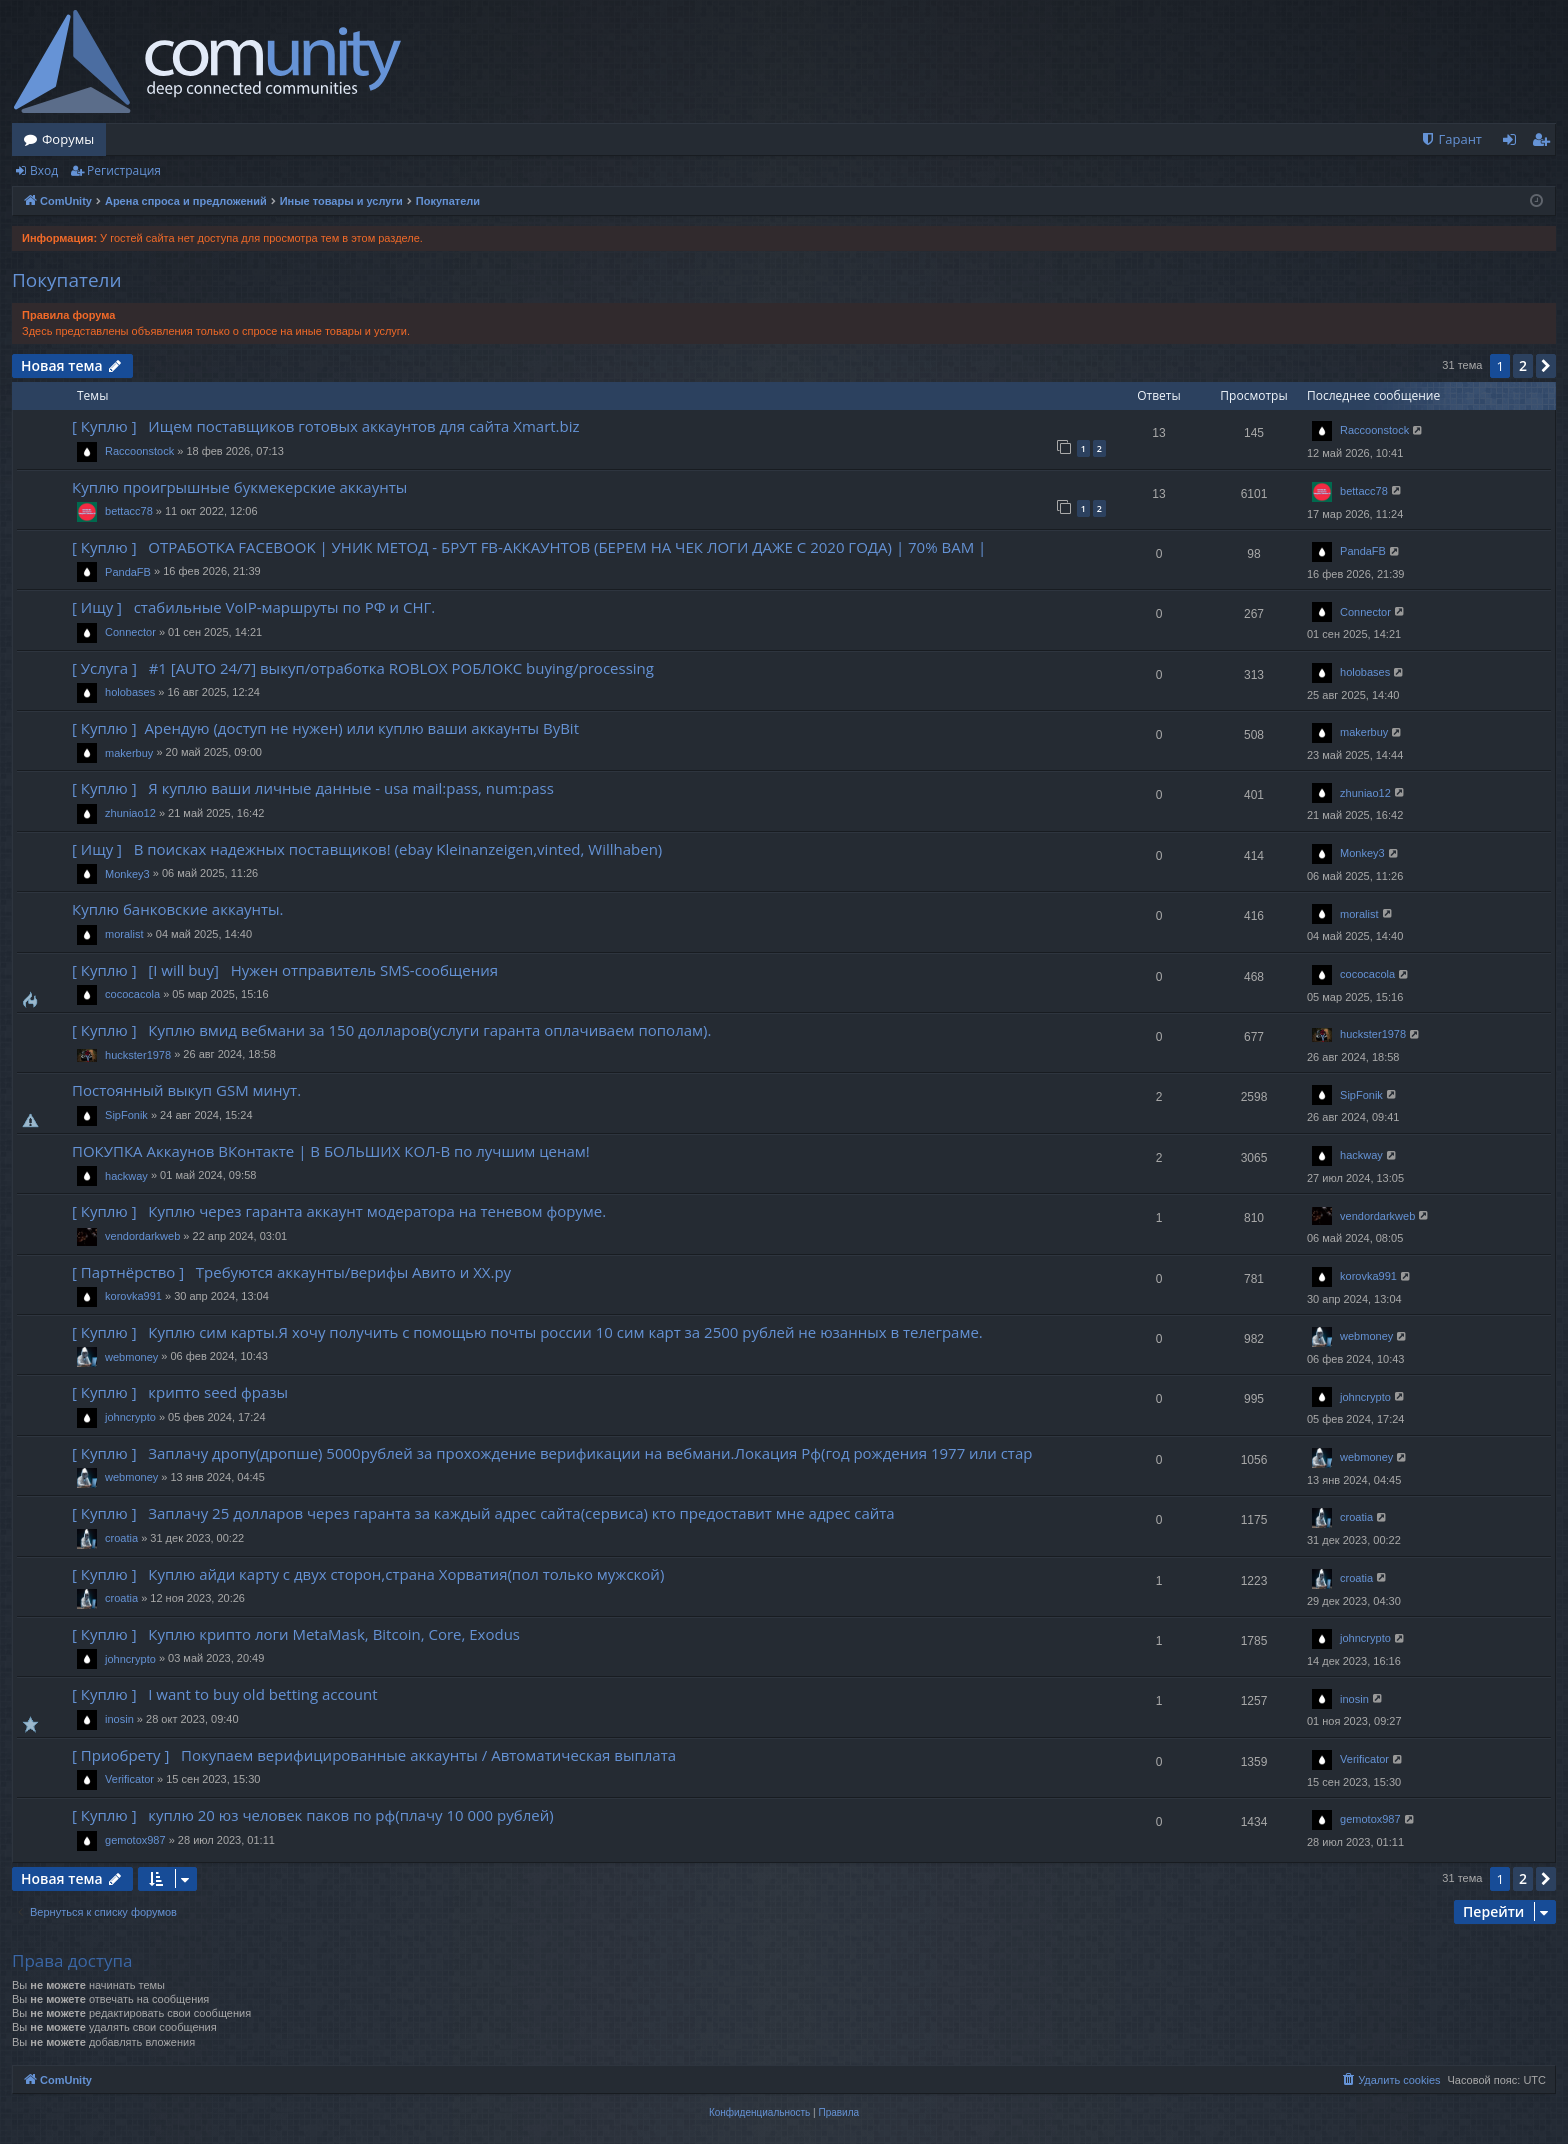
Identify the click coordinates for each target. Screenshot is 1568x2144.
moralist (124, 934)
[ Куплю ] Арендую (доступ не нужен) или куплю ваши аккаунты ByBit (325, 728)
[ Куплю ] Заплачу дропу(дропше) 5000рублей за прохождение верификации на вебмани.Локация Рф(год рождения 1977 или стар (552, 1453)
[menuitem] (1451, 139)
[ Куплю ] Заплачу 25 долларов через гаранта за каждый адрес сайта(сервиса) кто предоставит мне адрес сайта (483, 1513)
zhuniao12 (130, 813)
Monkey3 (127, 874)
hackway (126, 1176)
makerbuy (129, 753)
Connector (130, 632)
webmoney (131, 1357)
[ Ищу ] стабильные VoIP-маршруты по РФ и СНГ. (253, 607)
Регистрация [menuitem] (1545, 143)
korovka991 (133, 1296)
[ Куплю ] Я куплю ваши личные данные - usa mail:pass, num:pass (313, 788)
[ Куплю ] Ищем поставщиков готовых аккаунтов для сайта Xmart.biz (326, 426)
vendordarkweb (142, 1236)
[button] (1546, 366)
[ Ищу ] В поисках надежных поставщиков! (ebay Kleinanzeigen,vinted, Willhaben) (367, 849)
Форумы (68, 139)
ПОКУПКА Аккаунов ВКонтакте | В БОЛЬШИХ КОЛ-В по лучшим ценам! (331, 1151)
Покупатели (67, 280)
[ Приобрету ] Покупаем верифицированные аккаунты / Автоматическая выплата (374, 1755)
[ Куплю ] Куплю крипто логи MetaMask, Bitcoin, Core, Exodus (296, 1634)
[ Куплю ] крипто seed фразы (180, 1392)
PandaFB (128, 572)
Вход (44, 170)
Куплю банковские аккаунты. (178, 909)
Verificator (129, 1779)
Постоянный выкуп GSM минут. (186, 1090)
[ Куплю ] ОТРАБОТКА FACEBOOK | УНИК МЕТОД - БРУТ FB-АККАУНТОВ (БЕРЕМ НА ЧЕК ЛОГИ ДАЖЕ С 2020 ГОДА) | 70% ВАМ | (529, 547)
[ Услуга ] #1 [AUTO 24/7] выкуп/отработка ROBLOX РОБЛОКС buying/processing (363, 668)
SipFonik (126, 1115)
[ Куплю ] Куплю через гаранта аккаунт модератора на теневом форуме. (339, 1211)
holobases (130, 692)
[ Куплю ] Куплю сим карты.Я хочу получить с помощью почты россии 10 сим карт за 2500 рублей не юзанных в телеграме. (527, 1332)
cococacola (132, 994)
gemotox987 (135, 1840)
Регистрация (124, 170)
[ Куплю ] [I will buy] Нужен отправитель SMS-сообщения (285, 970)
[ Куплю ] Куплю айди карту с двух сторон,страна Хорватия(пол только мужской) (368, 1574)
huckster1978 (138, 1055)
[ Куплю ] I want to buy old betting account (225, 1694)
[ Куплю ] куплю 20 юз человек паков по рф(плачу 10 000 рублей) (313, 1815)
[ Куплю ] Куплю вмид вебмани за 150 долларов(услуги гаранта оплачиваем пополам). (391, 1030)
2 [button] (1523, 365)
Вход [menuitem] (1513, 143)
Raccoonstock (139, 451)
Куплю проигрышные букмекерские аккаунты (239, 487)
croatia (121, 1538)
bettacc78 (129, 511)
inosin (119, 1719)
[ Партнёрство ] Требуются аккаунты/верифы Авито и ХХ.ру (291, 1272)
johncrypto (130, 1417)
